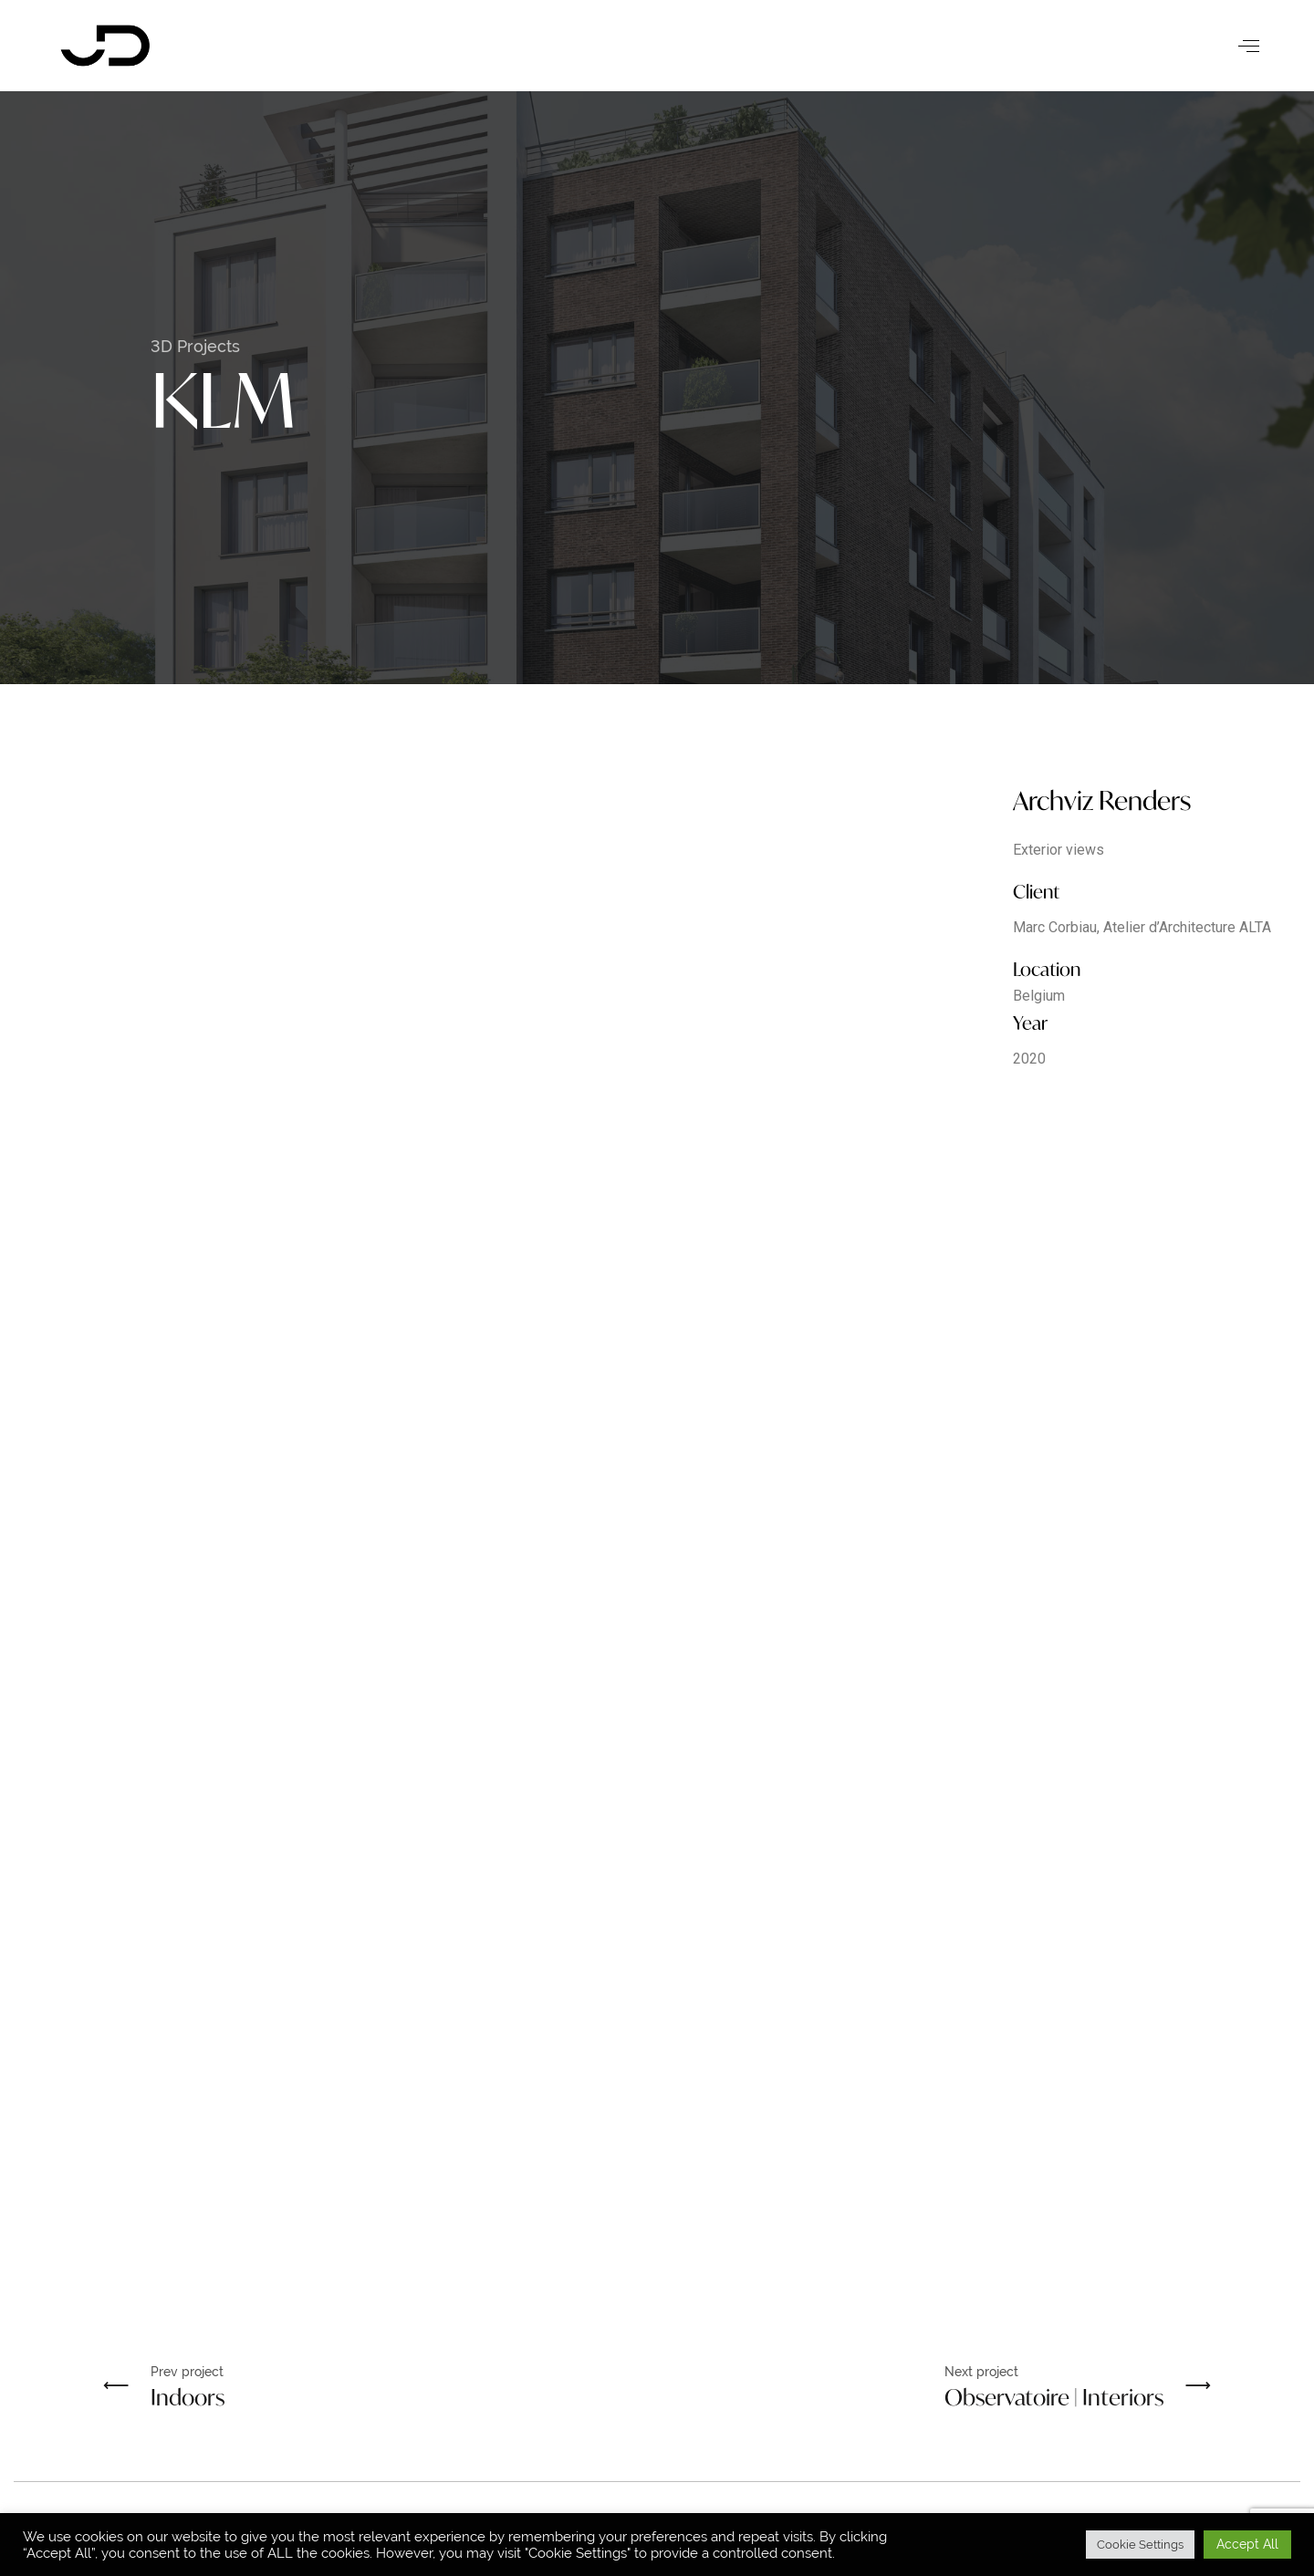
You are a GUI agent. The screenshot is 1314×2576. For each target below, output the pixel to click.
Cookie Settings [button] (1140, 2544)
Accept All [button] (1247, 2544)
